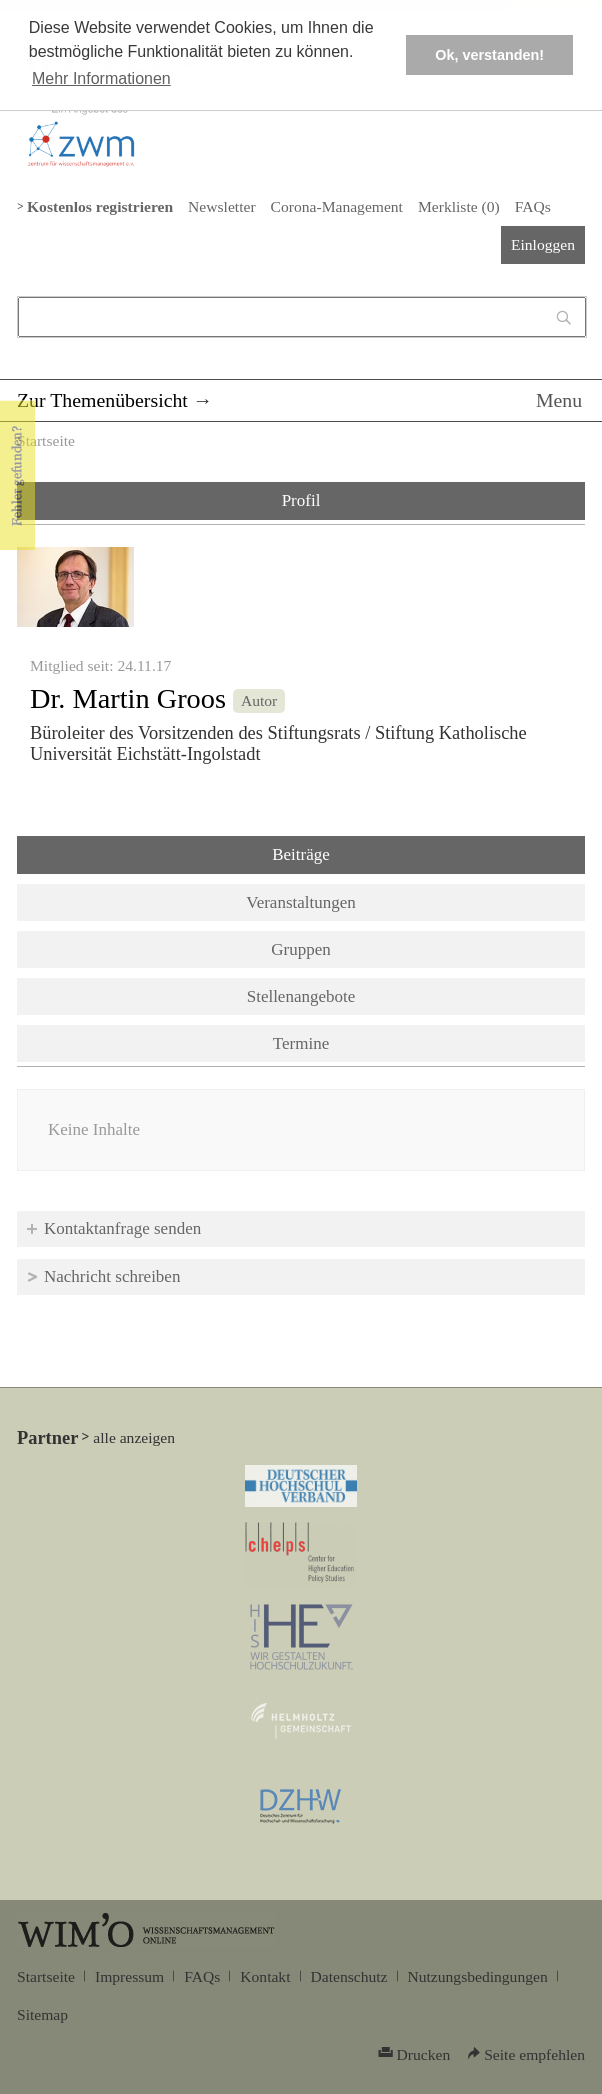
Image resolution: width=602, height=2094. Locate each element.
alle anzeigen (134, 1437)
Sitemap (42, 2014)
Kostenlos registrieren (100, 206)
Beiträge (353, 853)
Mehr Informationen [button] (101, 78)
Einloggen (543, 244)
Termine (301, 1043)
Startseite (46, 440)
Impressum (129, 1976)
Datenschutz (349, 1976)
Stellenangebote (301, 996)
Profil (301, 500)
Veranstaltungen (301, 902)
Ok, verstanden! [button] (489, 55)
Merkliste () (459, 206)
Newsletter (221, 206)
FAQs (533, 206)
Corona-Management (337, 206)
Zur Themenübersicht (102, 400)
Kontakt (265, 1976)
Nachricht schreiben (112, 1276)
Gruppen (300, 949)
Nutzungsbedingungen (478, 1976)
